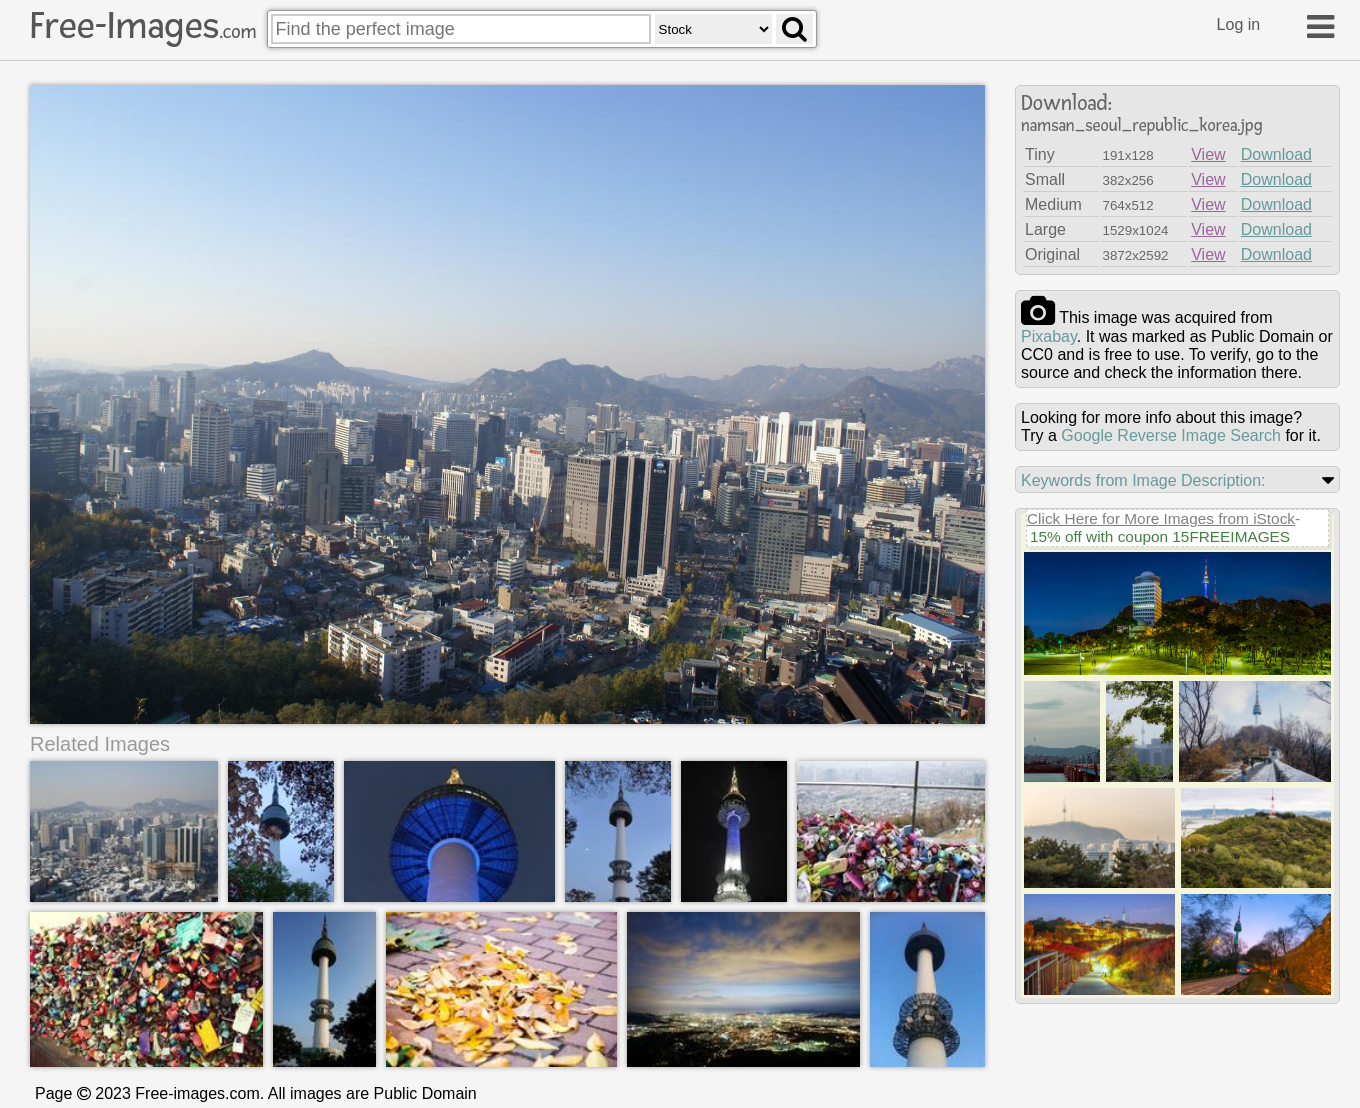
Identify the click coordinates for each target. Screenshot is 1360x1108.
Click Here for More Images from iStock (1161, 518)
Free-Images (143, 26)
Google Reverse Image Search (1171, 435)
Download (1276, 154)
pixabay (1049, 336)
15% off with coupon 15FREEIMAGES (1160, 536)
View (1208, 154)
